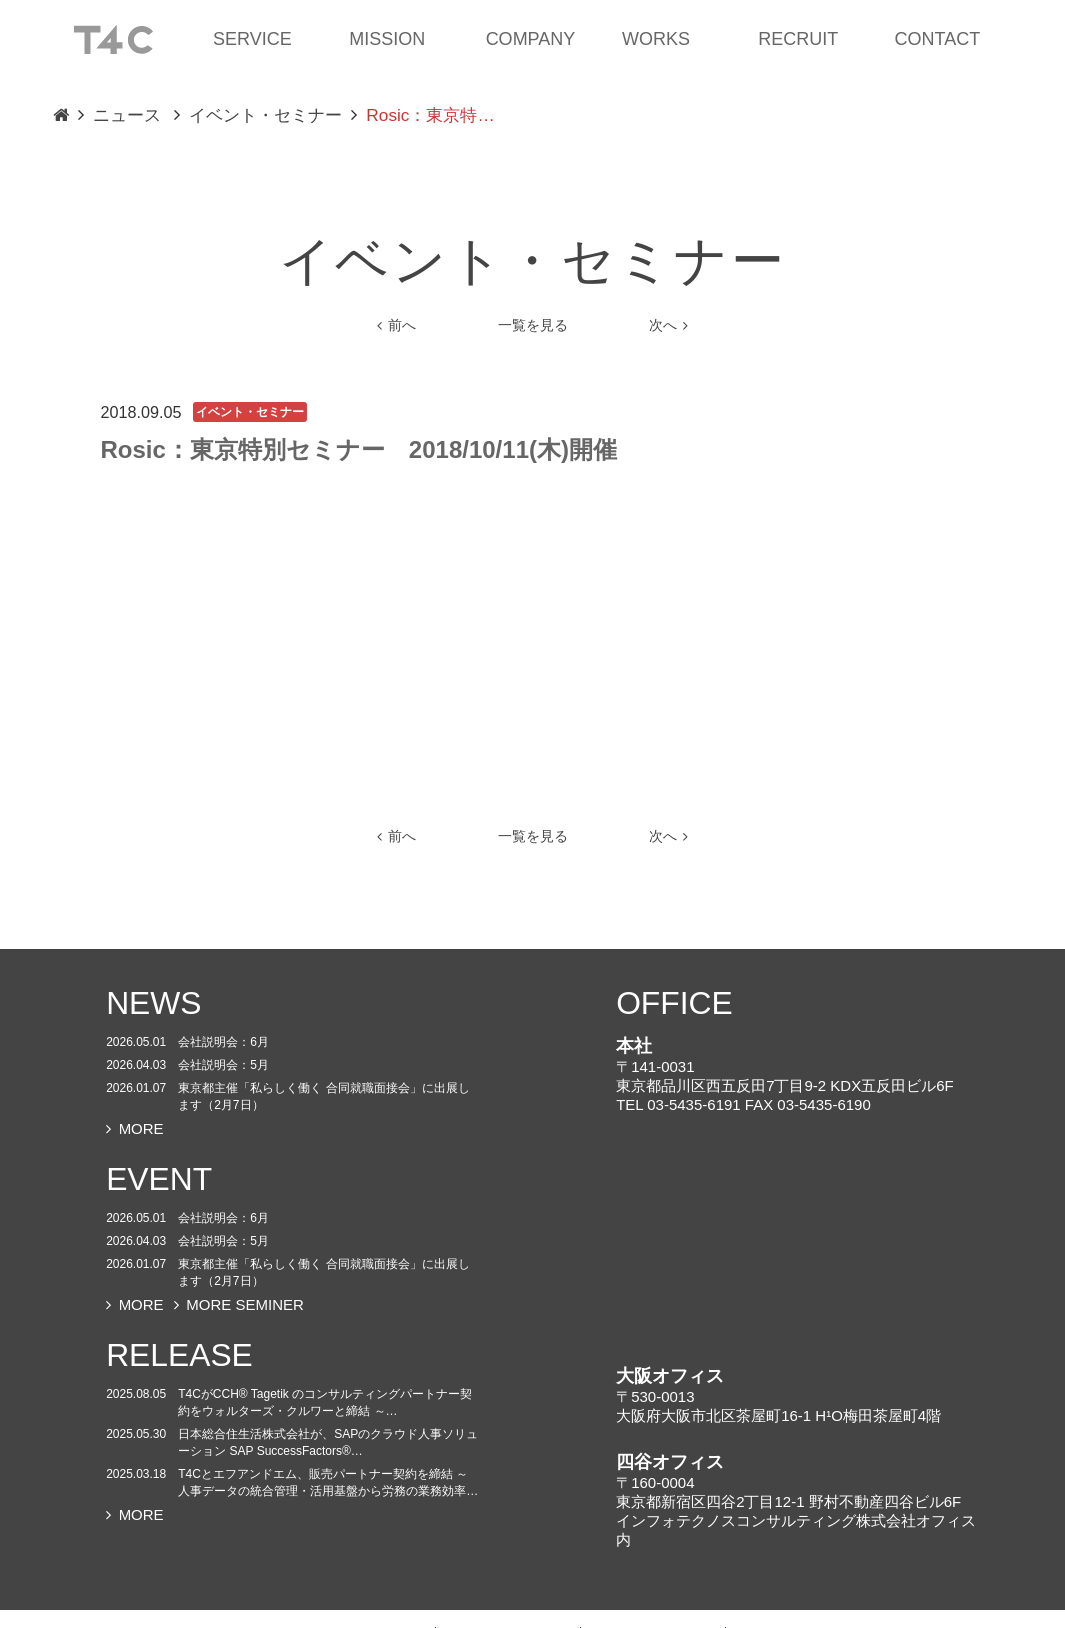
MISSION (387, 39)
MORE (135, 1128)
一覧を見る (533, 325)
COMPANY (531, 39)
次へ (669, 325)
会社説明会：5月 (223, 1065)
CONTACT (938, 39)
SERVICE (252, 39)
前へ (397, 325)
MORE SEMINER (239, 1304)
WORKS (656, 39)
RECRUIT (798, 39)
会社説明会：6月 (223, 1042)
